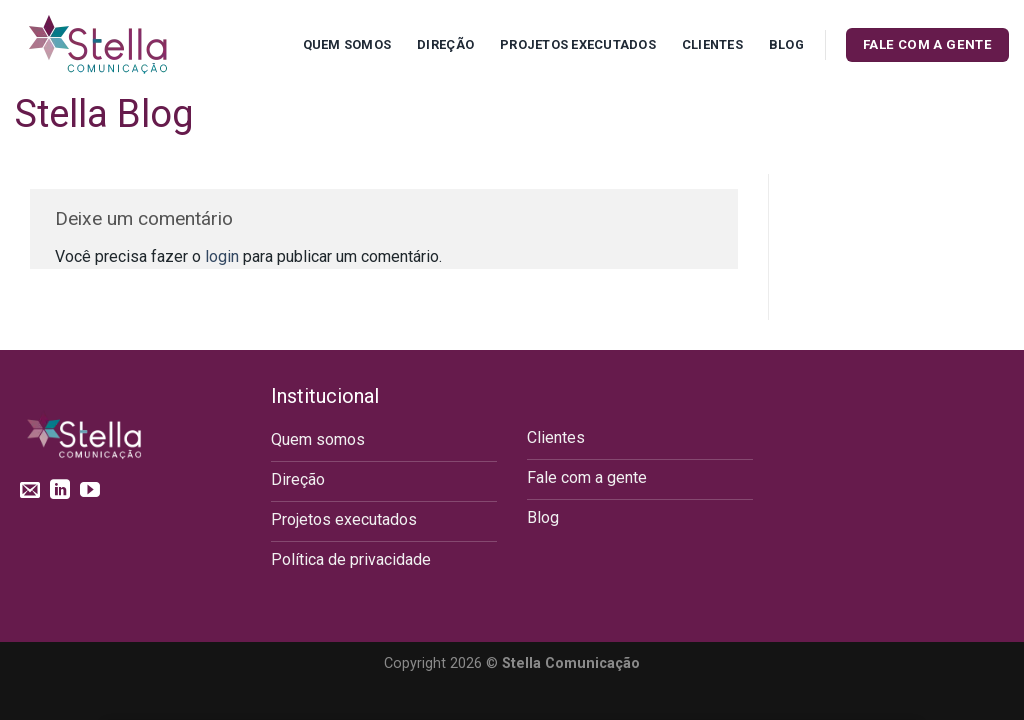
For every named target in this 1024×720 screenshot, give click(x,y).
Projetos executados (578, 44)
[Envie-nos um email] (30, 491)
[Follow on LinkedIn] (60, 491)
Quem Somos (347, 44)
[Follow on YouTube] (90, 491)
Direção (445, 44)
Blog (786, 44)
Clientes (712, 44)
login (222, 256)
